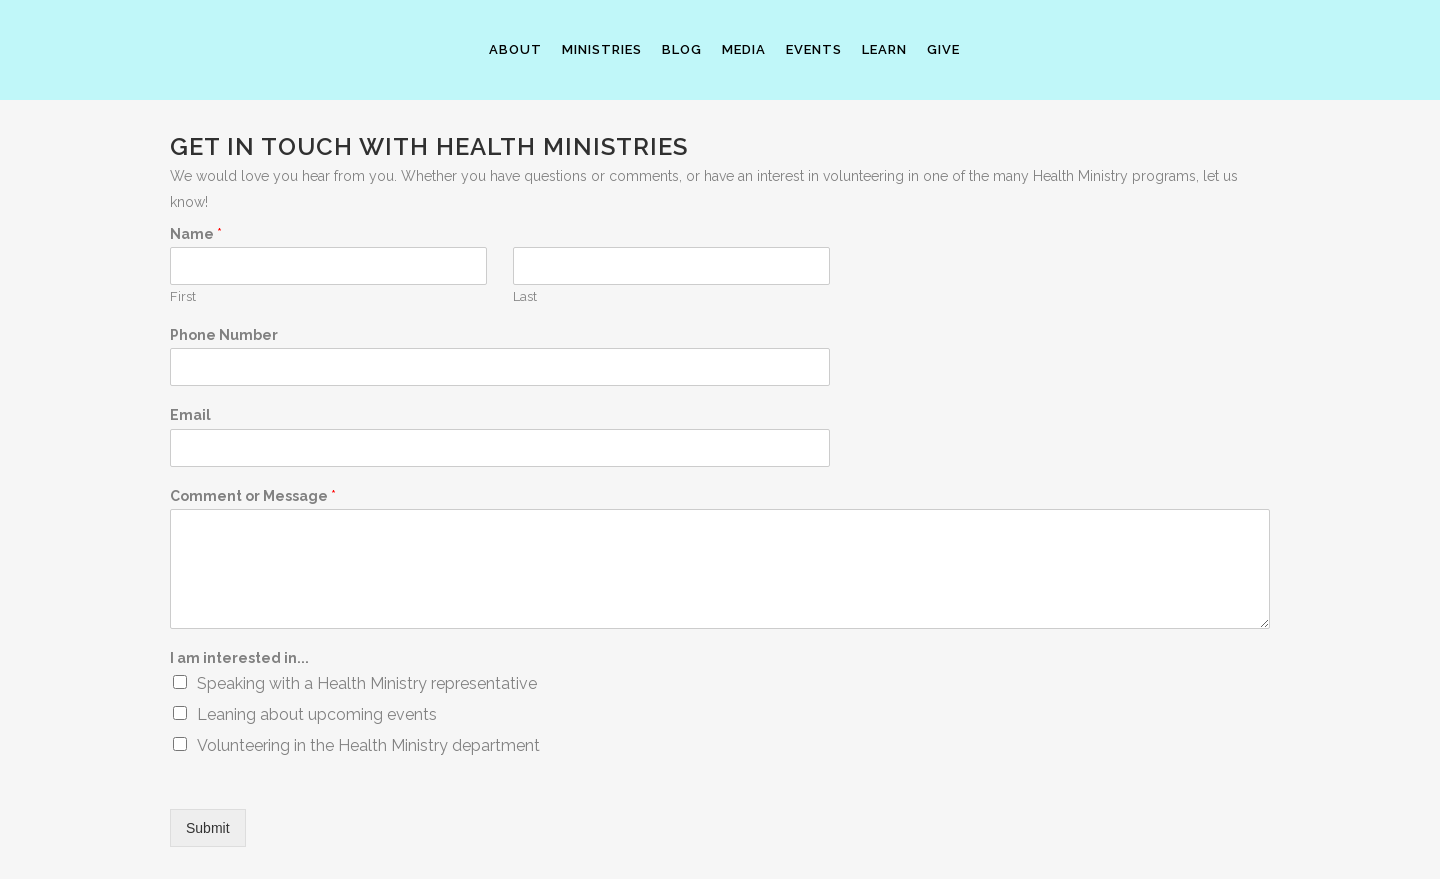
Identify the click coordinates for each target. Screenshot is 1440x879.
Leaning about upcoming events (317, 714)
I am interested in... (239, 658)
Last (525, 296)
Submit (208, 828)
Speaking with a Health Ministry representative (367, 683)
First (183, 296)
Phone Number (224, 335)
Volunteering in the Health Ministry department (368, 745)
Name (196, 234)
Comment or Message (253, 496)
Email (190, 415)
